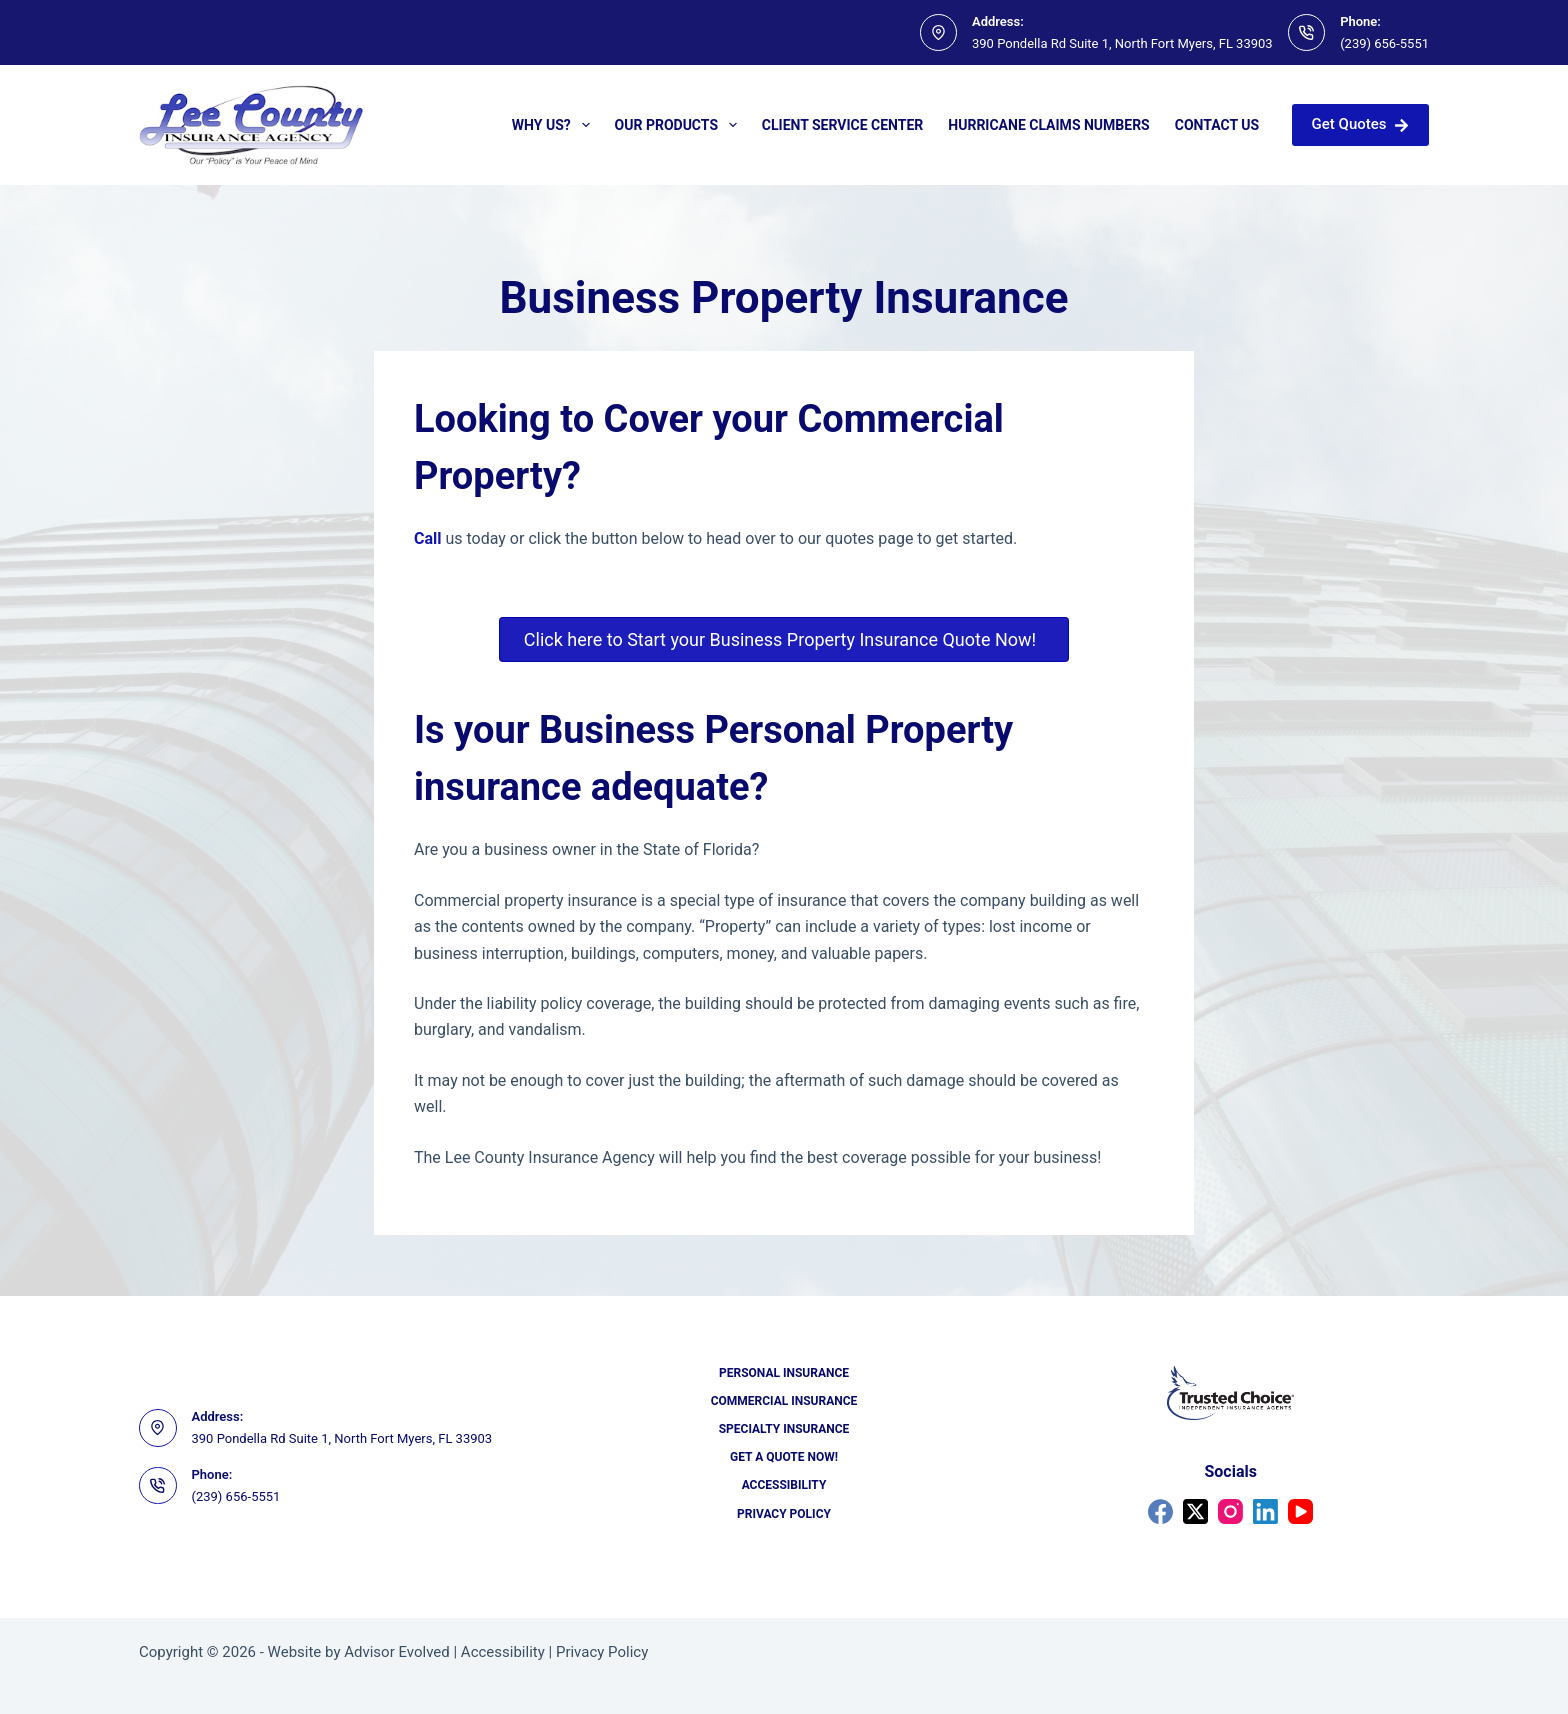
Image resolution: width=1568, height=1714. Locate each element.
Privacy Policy (784, 1514)
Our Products (680, 125)
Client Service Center (843, 125)
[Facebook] (1160, 1511)
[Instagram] (1230, 1511)
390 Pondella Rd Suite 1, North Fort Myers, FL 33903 (1122, 43)
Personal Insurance (784, 1373)
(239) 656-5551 (1384, 43)
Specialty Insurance (784, 1429)
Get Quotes (1360, 124)
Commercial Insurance (784, 1401)
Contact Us (1217, 125)
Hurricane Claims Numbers (1048, 125)
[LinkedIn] (1265, 1511)
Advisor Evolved (397, 1652)
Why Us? (555, 125)
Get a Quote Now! (784, 1457)
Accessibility (784, 1485)
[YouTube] (1300, 1511)
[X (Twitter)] (1195, 1511)
